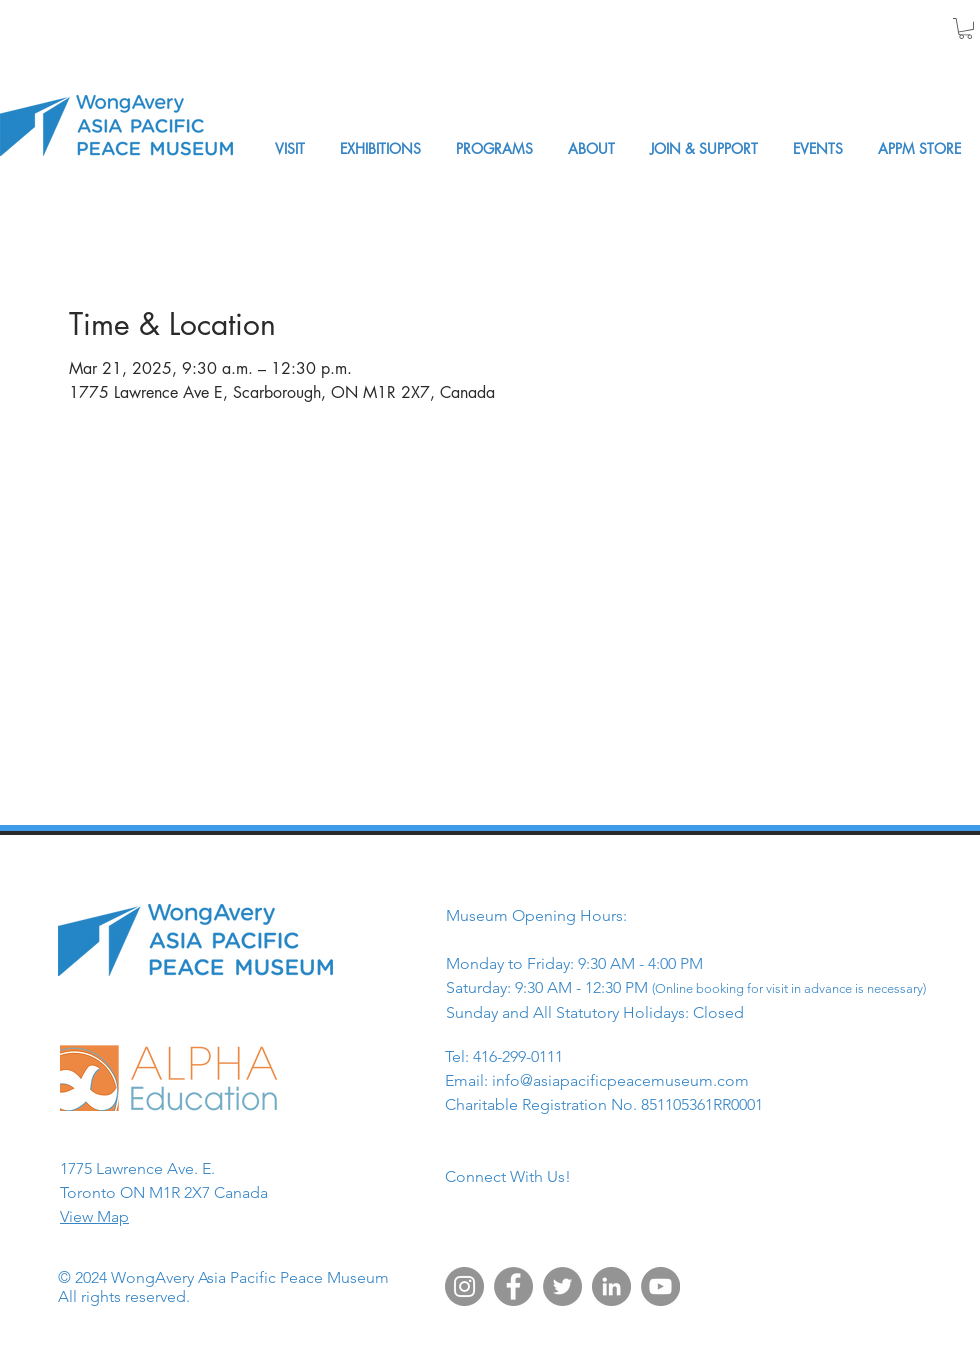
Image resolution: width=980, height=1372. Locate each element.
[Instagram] (464, 1286)
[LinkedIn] (611, 1286)
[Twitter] (562, 1286)
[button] (965, 28)
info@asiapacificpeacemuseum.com (620, 1080)
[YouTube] (660, 1286)
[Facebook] (513, 1286)
